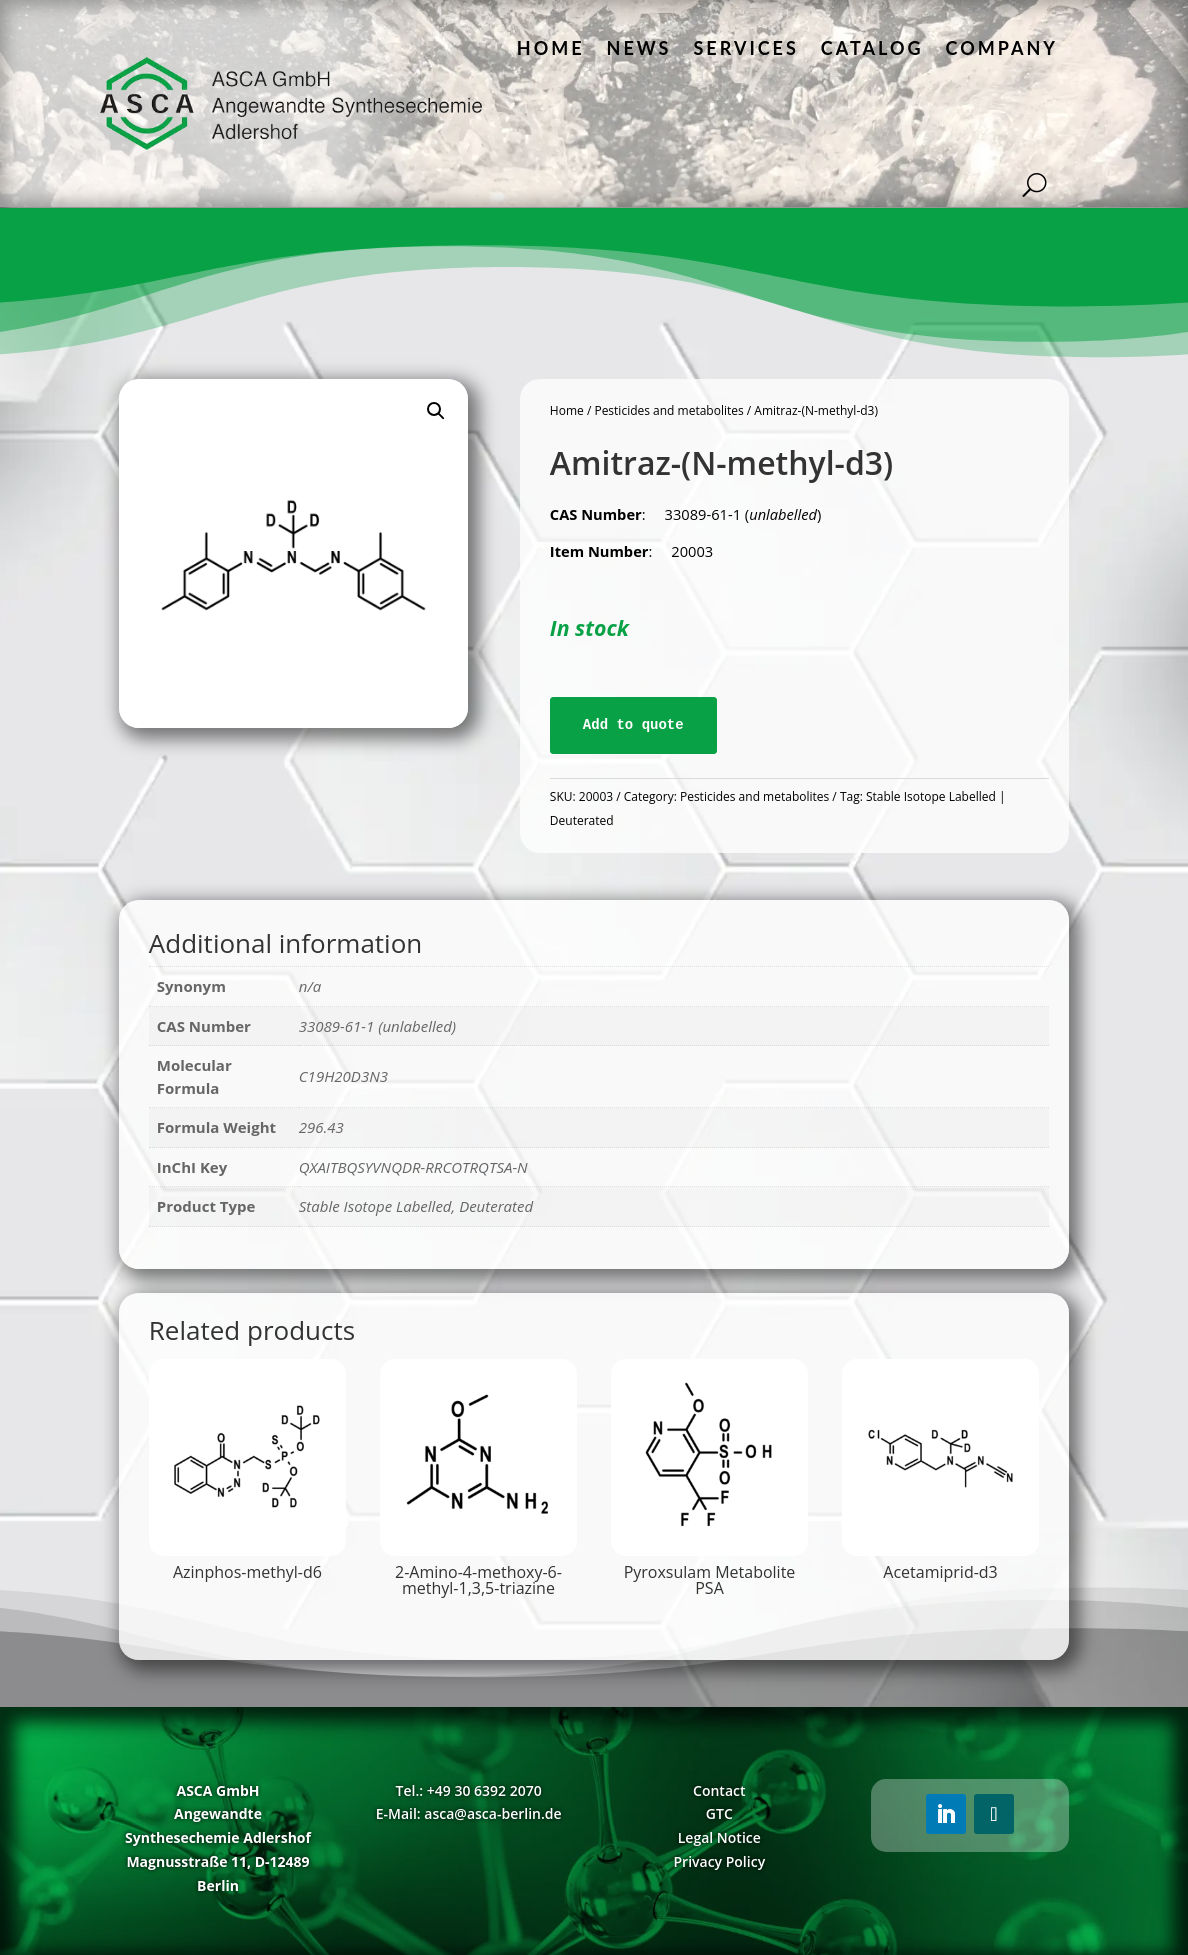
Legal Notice (719, 1837)
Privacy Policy (719, 1861)
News (639, 48)
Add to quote (633, 725)
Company (1002, 48)
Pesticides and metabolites (668, 410)
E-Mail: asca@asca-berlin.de (469, 1813)
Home (551, 48)
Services (745, 48)
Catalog (872, 48)
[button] (436, 411)
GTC (719, 1813)
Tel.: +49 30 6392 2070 (469, 1790)
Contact (719, 1790)
